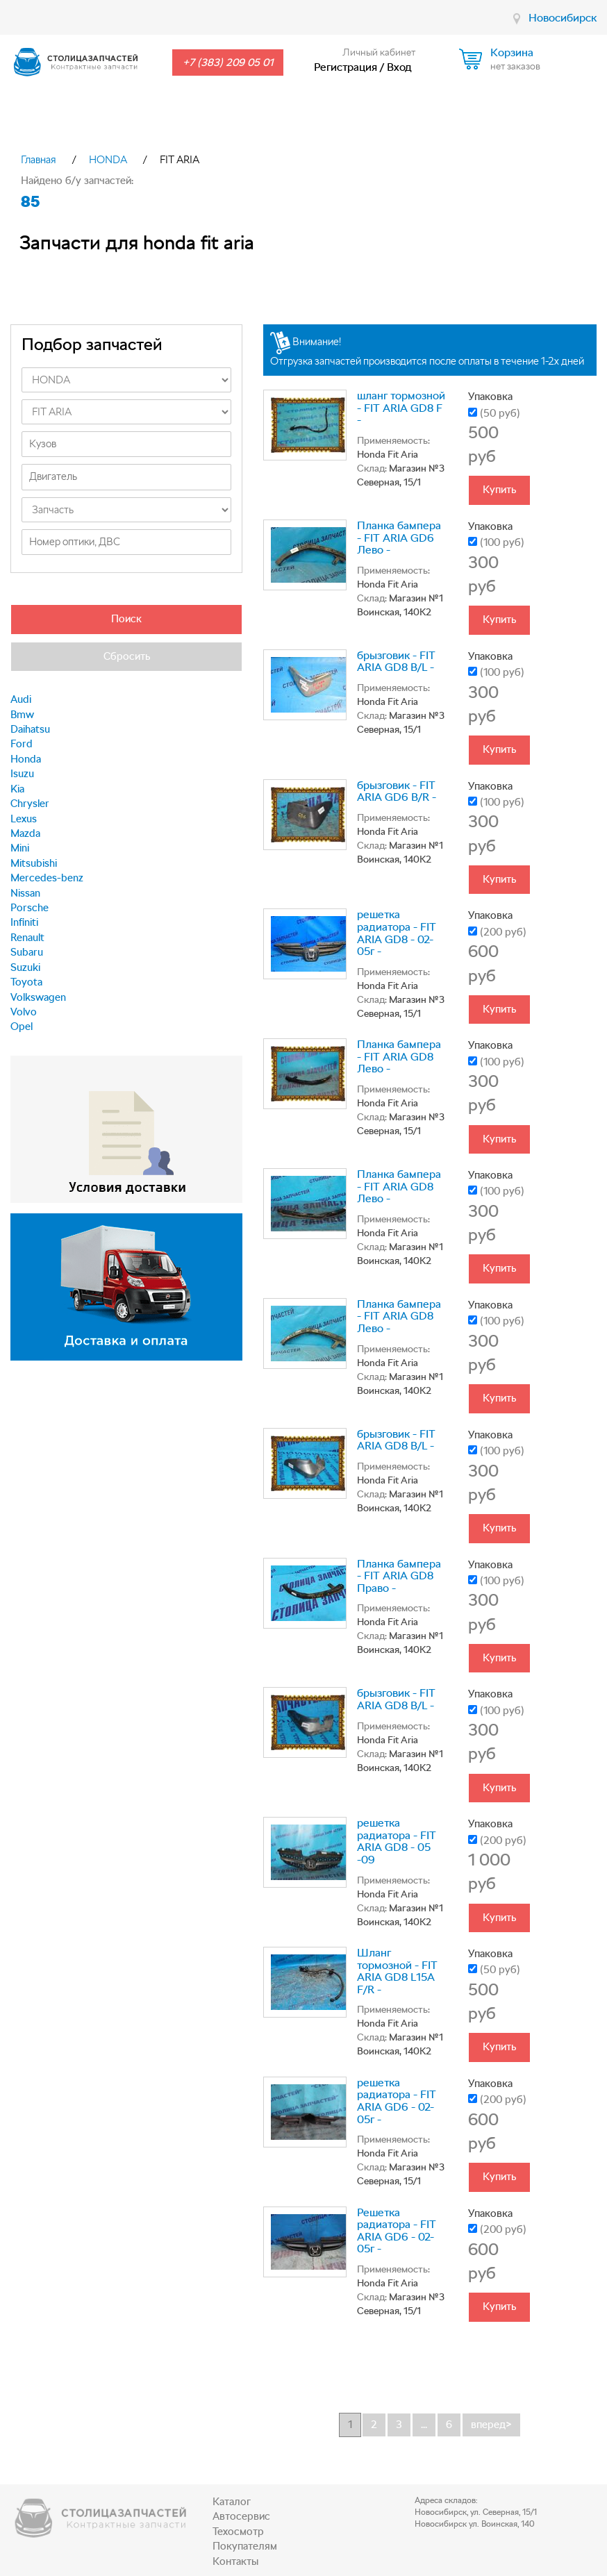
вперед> (491, 2424)
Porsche (29, 907)
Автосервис (241, 2516)
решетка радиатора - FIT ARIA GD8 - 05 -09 (396, 1841)
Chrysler (29, 803)
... (424, 2424)
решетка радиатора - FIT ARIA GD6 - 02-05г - (396, 2101)
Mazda (25, 833)
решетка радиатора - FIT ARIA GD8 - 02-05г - (396, 933)
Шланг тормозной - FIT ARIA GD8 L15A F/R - (397, 1971)
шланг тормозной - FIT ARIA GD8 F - (401, 407)
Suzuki (25, 967)
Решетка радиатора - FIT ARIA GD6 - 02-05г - (396, 2231)
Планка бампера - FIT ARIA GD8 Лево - (399, 1056)
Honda (25, 759)
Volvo (23, 1012)
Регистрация (345, 67)
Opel (21, 1026)
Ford (21, 744)
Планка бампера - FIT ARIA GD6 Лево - (399, 537)
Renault (27, 937)
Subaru (26, 952)
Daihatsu (30, 729)
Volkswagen (38, 997)
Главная (38, 159)
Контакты (235, 2561)
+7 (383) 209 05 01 (228, 62)
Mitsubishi (33, 863)
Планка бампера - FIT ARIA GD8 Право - (399, 1576)
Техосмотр (238, 2531)
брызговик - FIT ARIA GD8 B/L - (396, 661)
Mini (19, 848)
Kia (17, 789)
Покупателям (245, 2546)
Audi (20, 699)
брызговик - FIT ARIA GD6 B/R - (396, 791)
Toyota (26, 982)
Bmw (22, 714)
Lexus (23, 819)
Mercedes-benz (46, 878)
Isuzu (22, 773)
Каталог (232, 2501)
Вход (399, 67)
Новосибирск (563, 17)
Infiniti (24, 922)
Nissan (25, 893)
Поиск (126, 619)
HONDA (108, 159)
